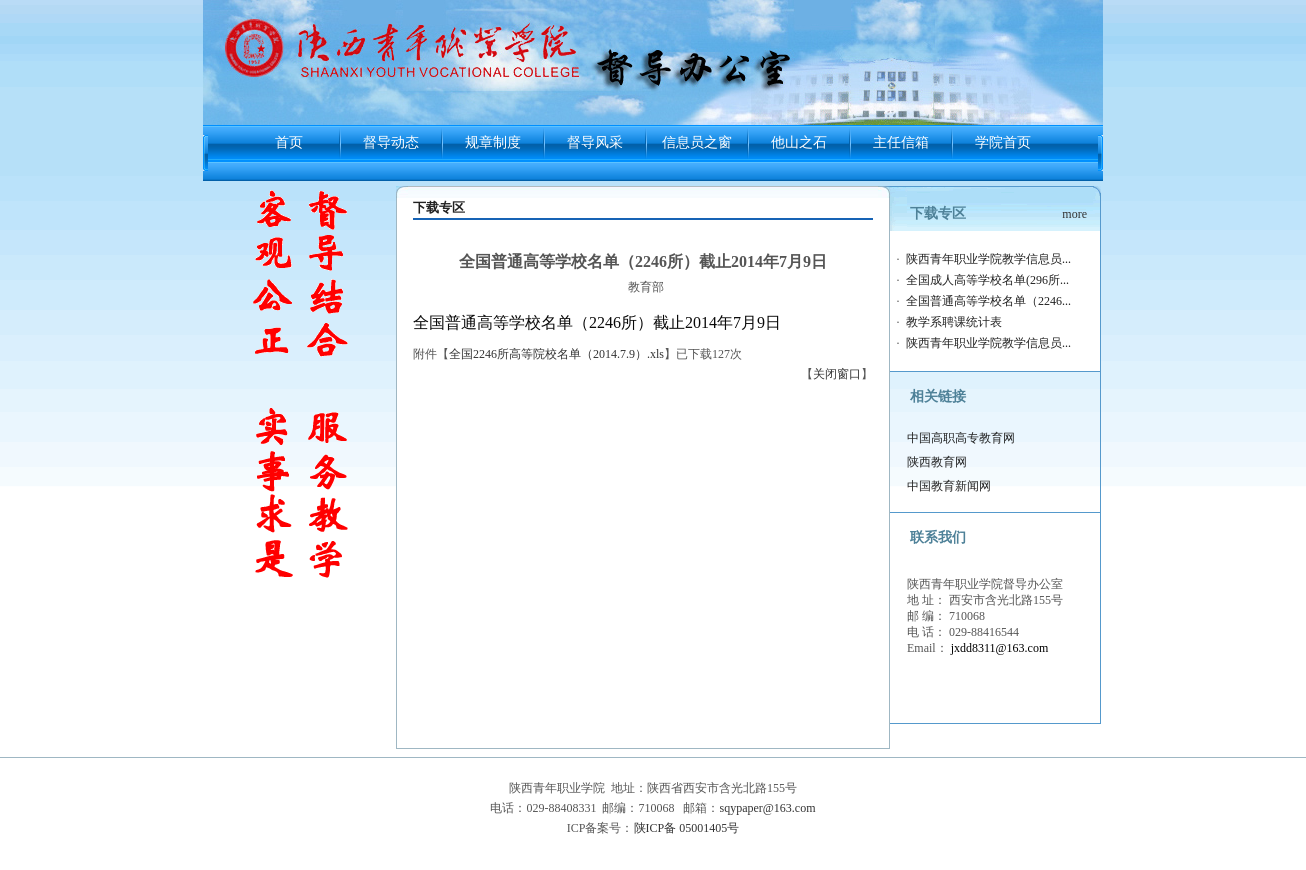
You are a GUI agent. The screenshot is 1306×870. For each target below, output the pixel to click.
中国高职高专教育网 (961, 438)
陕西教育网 (937, 462)
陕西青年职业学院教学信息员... (988, 259)
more (1074, 214)
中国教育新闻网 (949, 486)
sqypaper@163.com (767, 808)
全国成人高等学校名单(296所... (987, 280)
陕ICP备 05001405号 (687, 828)
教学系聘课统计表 (954, 322)
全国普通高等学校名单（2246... (988, 301)
